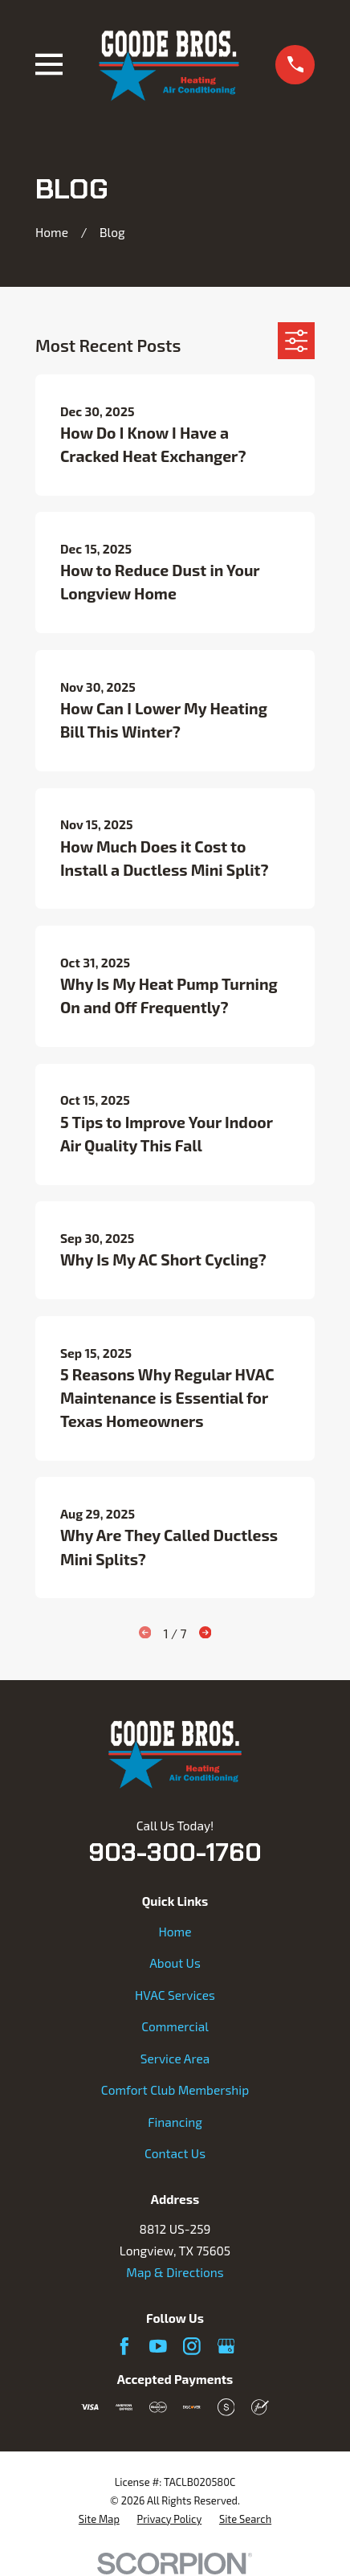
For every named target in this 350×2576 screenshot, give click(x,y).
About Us (175, 1963)
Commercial (175, 2026)
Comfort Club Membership (175, 2090)
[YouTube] (158, 2346)
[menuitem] (99, 2519)
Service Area (175, 2058)
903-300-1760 (175, 1852)
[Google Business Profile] (226, 2346)
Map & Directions (174, 2272)
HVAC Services (175, 1995)
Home (174, 1931)
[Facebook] (124, 2346)
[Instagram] (192, 2346)
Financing (175, 2122)
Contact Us (175, 2153)
